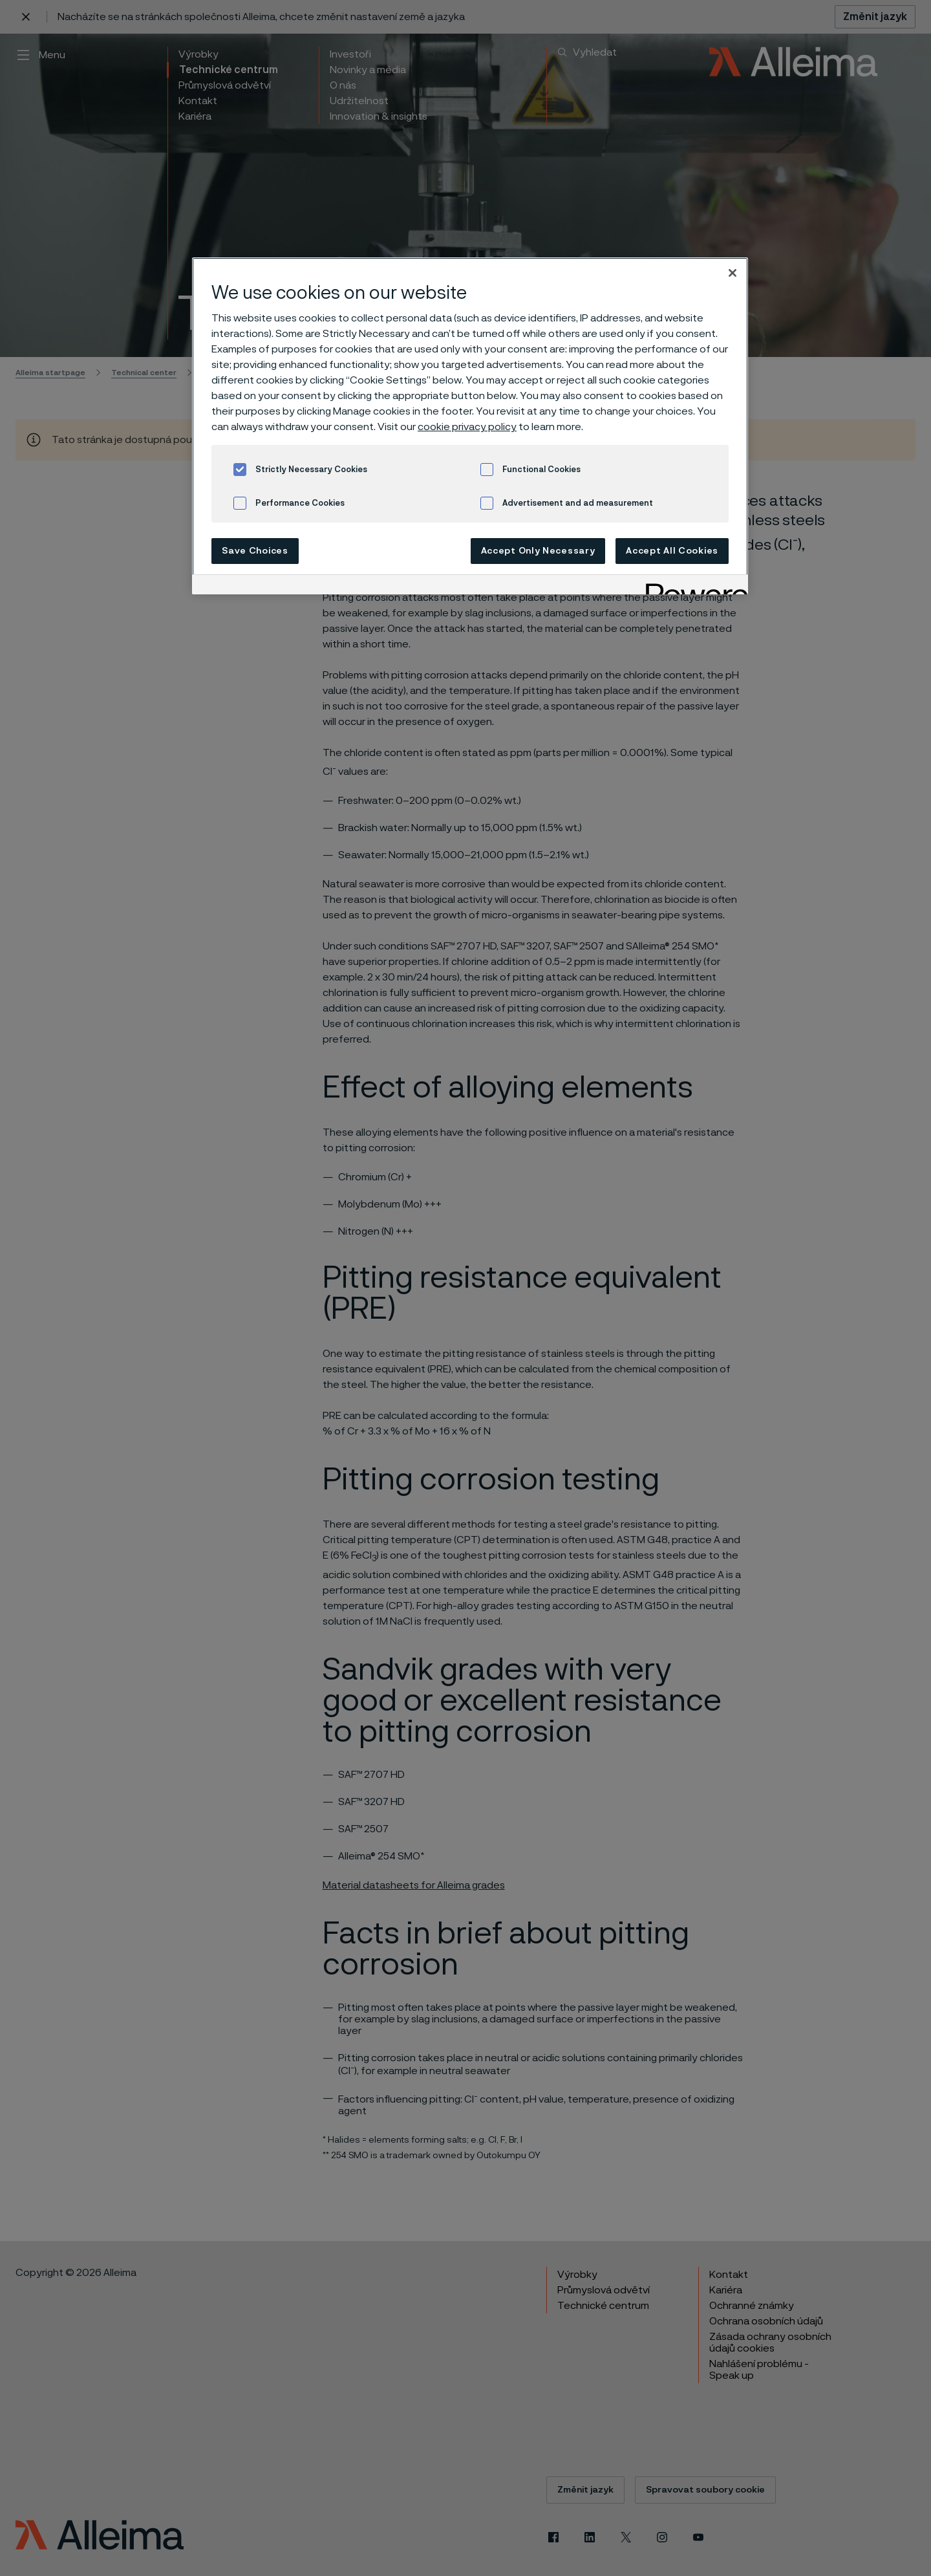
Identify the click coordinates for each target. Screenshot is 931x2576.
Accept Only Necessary (538, 551)
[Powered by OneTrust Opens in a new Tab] (692, 586)
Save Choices (255, 551)
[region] (470, 425)
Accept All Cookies (672, 551)
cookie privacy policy (467, 427)
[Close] (732, 273)
